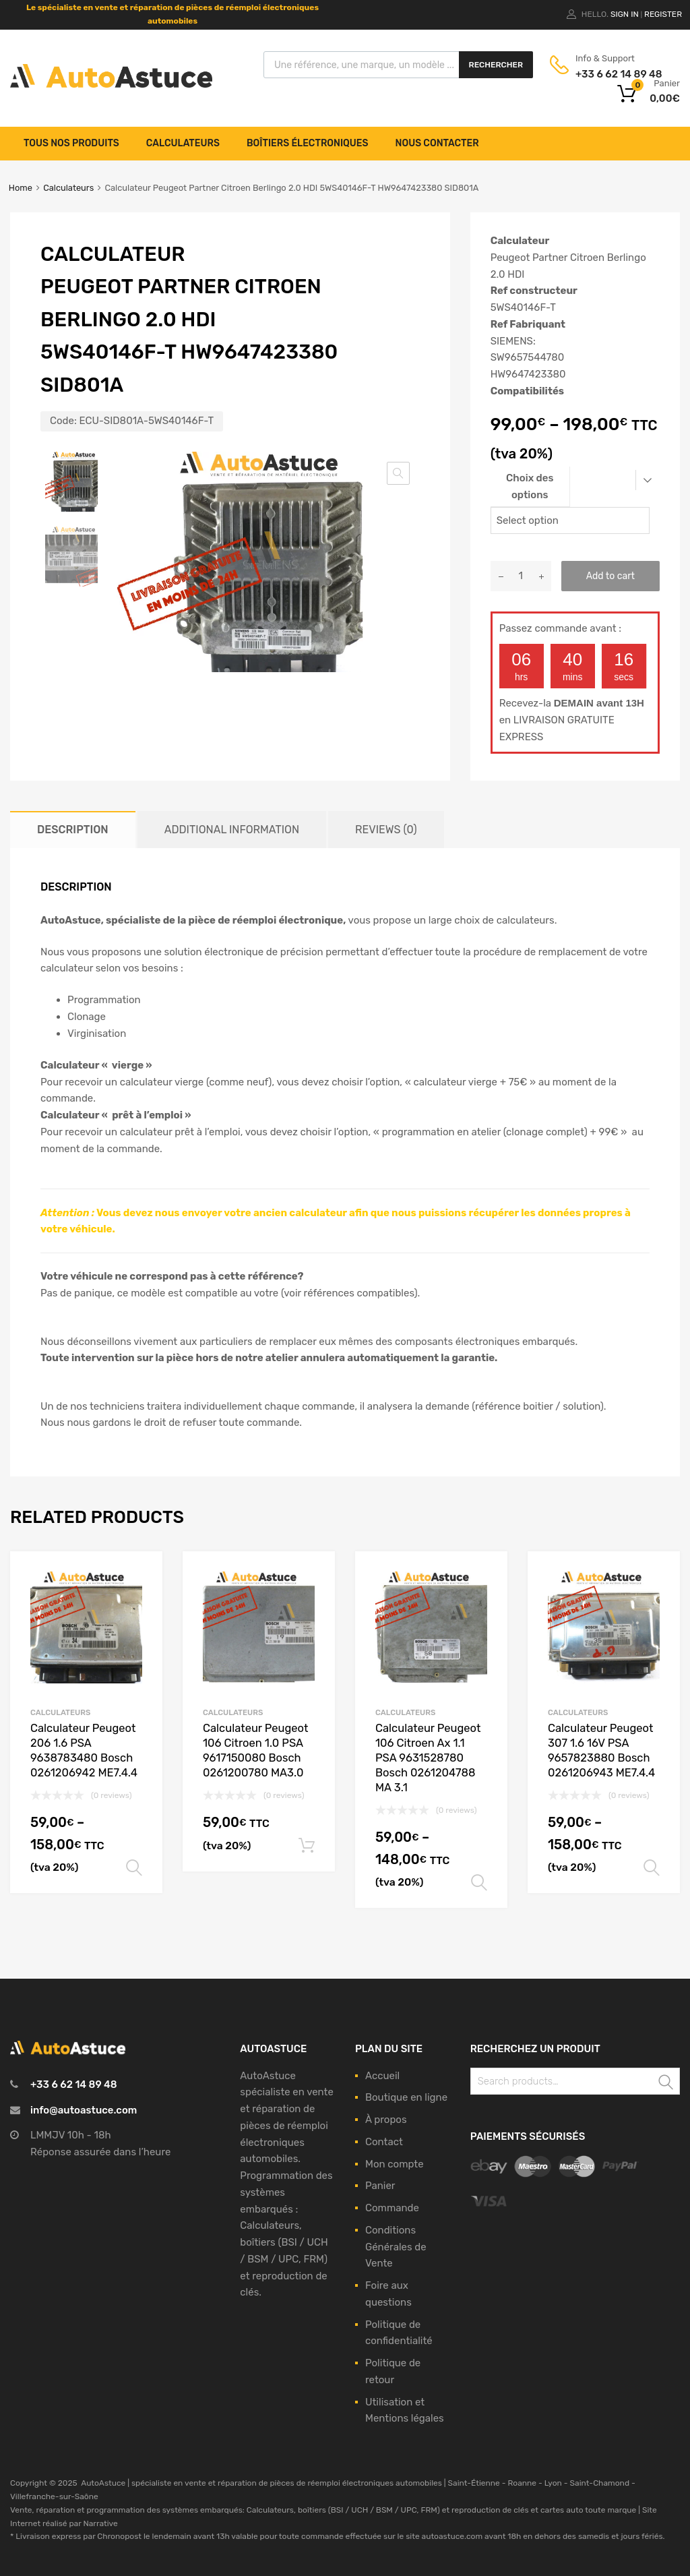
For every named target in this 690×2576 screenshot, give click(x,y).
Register (663, 14)
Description (72, 829)
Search (666, 2083)
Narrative (100, 2523)
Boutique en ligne (406, 2097)
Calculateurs (183, 143)
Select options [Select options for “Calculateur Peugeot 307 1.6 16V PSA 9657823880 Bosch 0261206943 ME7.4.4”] (652, 1868)
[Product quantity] (521, 576)
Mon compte (394, 2164)
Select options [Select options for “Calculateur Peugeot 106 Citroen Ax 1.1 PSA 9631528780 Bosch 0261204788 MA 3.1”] (479, 1883)
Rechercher (496, 64)
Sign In (624, 14)
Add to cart (610, 575)
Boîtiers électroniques (308, 143)
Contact (384, 2142)
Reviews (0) (385, 829)
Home (20, 188)
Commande (392, 2208)
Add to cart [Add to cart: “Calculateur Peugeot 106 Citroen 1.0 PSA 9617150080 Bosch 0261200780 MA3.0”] (307, 1846)
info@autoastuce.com (83, 2110)
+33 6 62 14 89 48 (608, 74)
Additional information (231, 829)
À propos (386, 2120)
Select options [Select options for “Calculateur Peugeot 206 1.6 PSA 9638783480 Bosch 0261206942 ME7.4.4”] (134, 1868)
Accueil (382, 2076)
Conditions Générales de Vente (396, 2247)
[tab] (72, 829)
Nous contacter (437, 143)
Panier (380, 2186)
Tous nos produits (71, 143)
